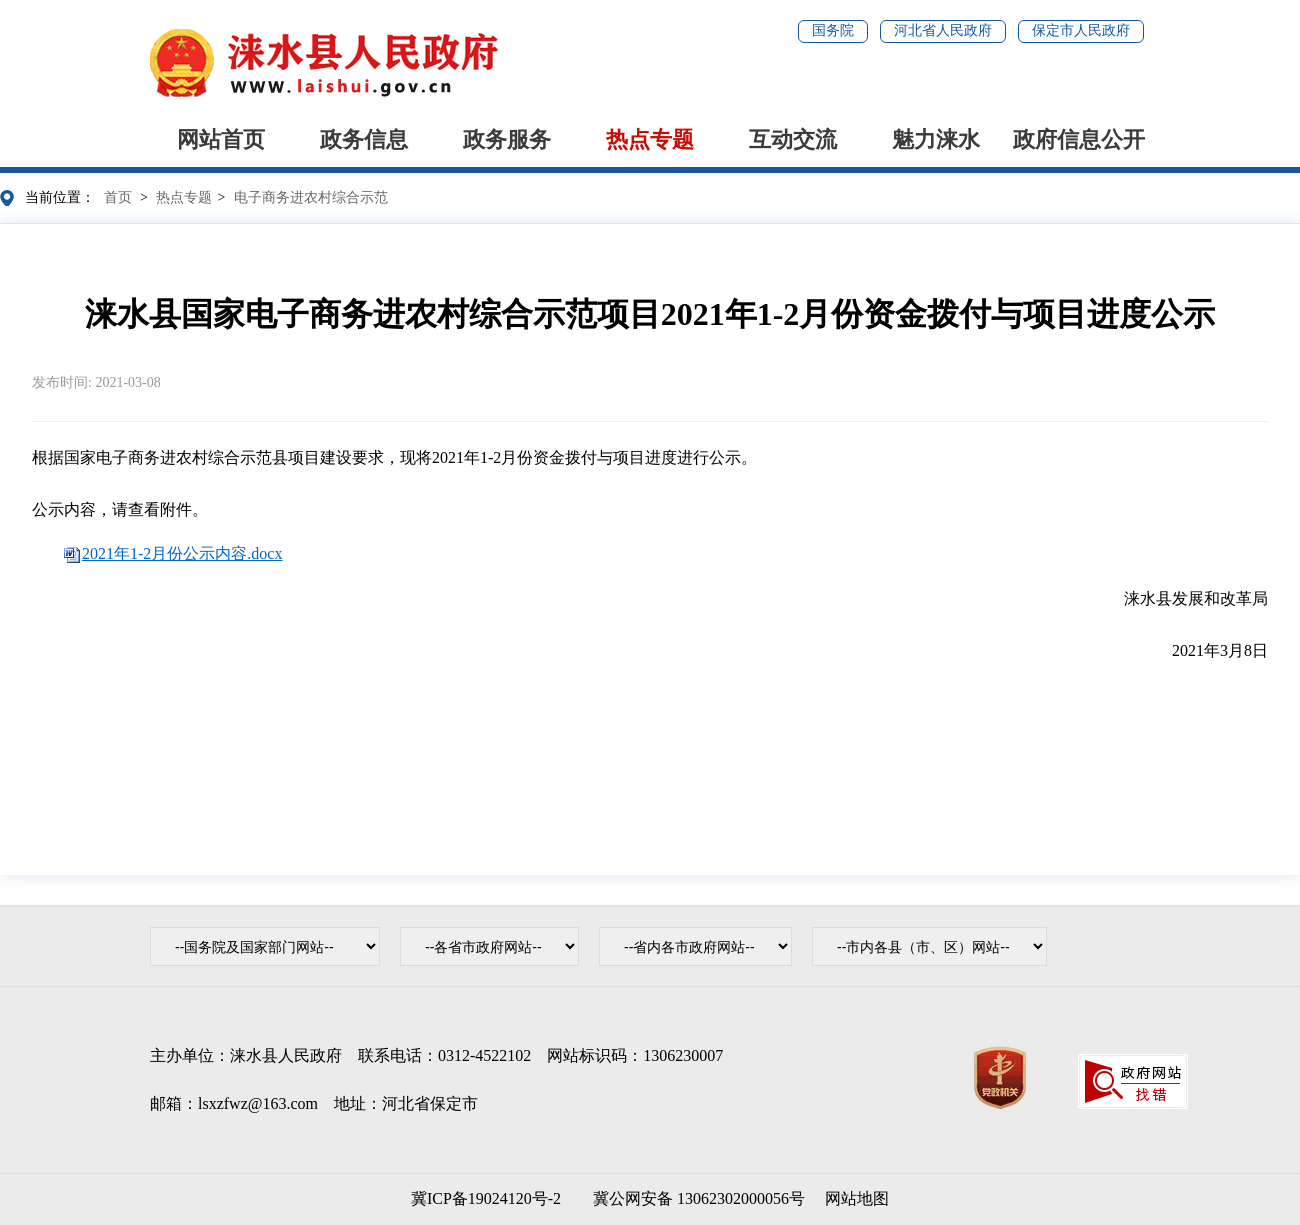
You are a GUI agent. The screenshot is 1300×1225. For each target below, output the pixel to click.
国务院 (833, 30)
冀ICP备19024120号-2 (486, 1198)
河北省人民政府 (943, 30)
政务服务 (507, 139)
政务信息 (364, 139)
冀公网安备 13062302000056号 (695, 1198)
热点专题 (650, 139)
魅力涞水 (936, 139)
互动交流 (793, 139)
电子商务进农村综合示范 (311, 197)
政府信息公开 (1079, 139)
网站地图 (857, 1198)
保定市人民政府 (1081, 30)
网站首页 (221, 139)
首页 (118, 197)
